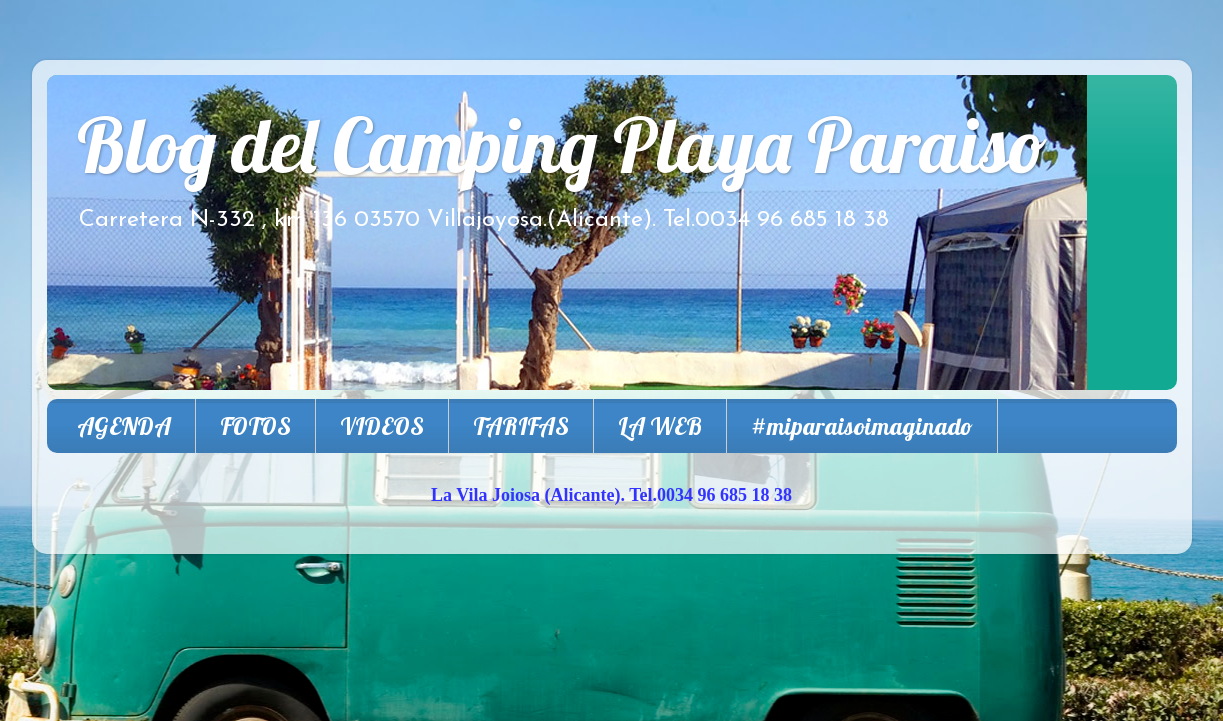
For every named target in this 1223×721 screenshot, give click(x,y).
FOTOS (255, 426)
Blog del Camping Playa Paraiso (562, 144)
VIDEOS (382, 426)
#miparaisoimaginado (862, 426)
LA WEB (660, 426)
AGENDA (124, 426)
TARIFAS (521, 426)
